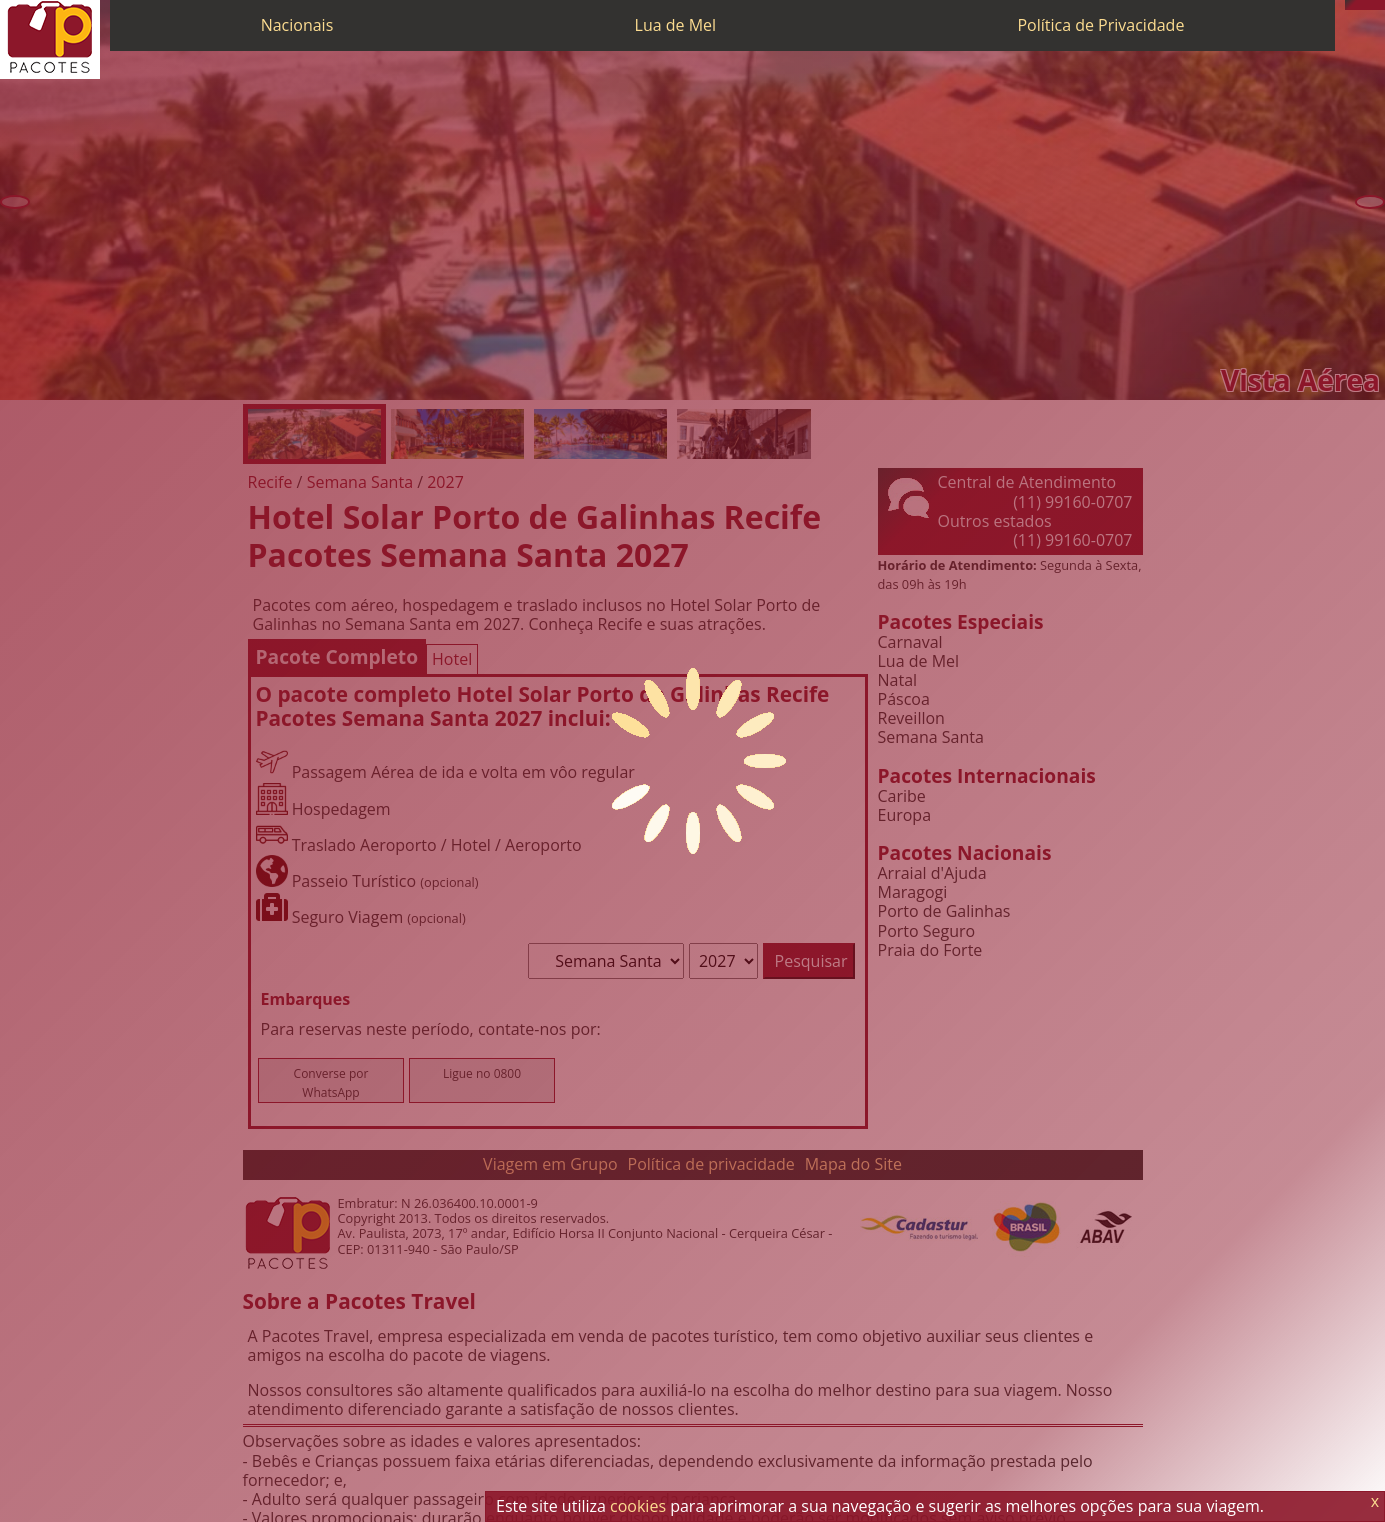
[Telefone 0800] (1350, 5)
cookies (638, 1506)
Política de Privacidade (1100, 25)
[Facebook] (1380, 5)
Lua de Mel (676, 25)
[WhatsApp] (1360, 5)
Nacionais (297, 25)
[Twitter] (1370, 5)
